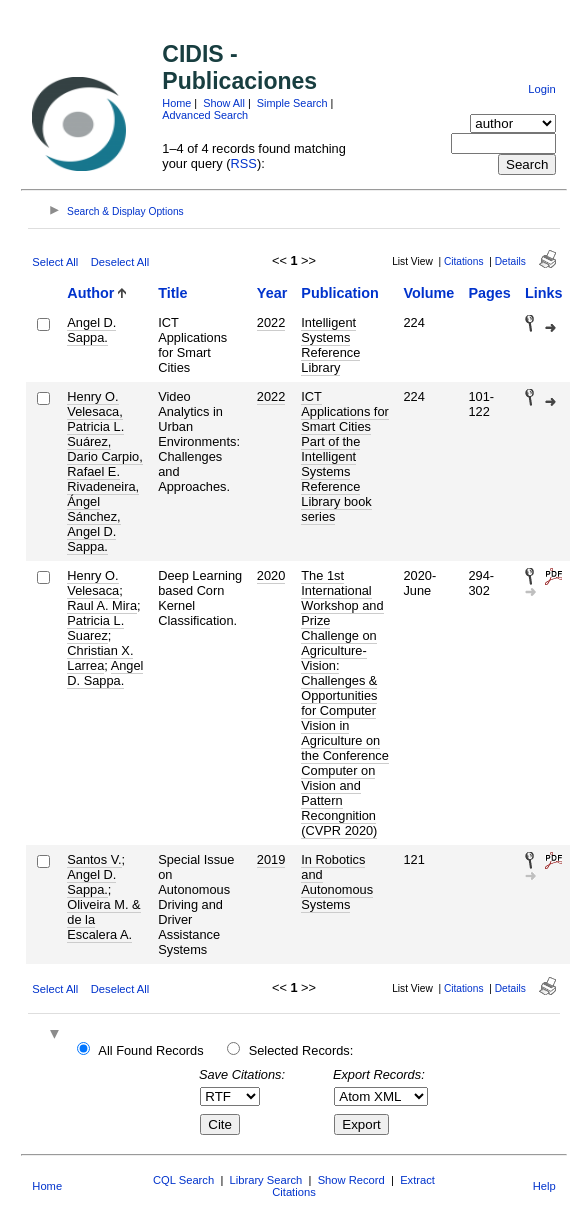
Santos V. (94, 859)
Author (90, 293)
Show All (224, 103)
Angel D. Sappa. (91, 330)
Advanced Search (205, 115)
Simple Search (292, 103)
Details (510, 261)
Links (544, 293)
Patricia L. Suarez (95, 628)
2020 (271, 575)
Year (272, 293)
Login (541, 89)
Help (544, 1186)
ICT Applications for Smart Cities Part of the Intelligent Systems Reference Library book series (345, 456)
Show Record (351, 1180)
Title (172, 293)
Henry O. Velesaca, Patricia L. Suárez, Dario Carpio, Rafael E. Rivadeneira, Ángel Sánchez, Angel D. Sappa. (104, 471)
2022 (271, 322)
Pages (489, 293)
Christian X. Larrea (100, 658)
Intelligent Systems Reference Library (330, 345)
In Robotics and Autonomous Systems (337, 882)
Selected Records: (301, 1050)
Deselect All (120, 262)
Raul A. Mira (102, 605)
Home (176, 103)
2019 (271, 859)
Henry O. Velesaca (93, 583)
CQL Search (183, 1180)
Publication (340, 293)
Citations (464, 261)
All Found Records (150, 1050)
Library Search (266, 1180)
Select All (55, 262)
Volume (428, 293)
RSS (244, 163)
